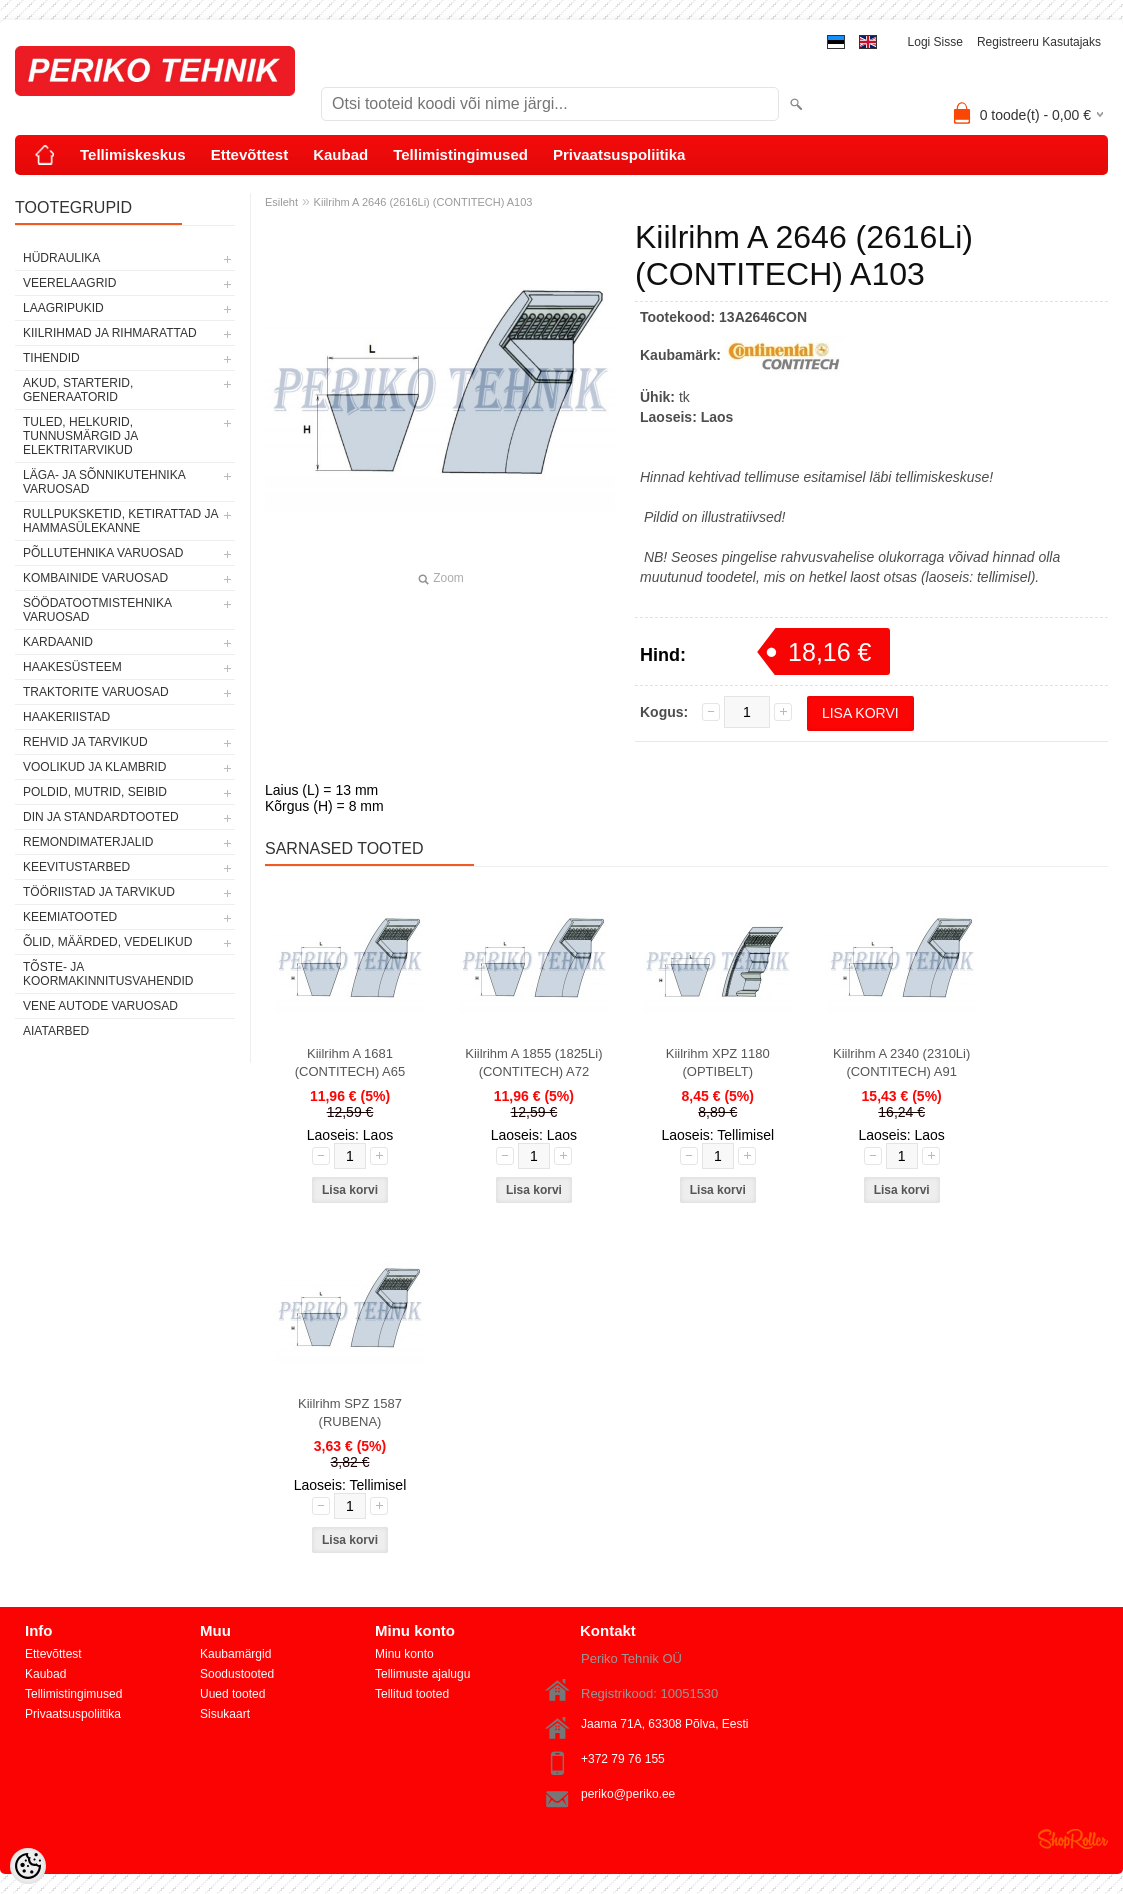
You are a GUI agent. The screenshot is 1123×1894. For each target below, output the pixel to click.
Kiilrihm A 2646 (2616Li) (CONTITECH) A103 (423, 202)
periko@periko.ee (628, 1794)
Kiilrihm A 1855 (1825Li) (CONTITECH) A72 (533, 1062)
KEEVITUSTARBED (76, 867)
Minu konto (404, 1654)
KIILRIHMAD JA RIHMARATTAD (110, 333)
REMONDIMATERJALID (88, 842)
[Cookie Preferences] (28, 1866)
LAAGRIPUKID (63, 308)
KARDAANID (58, 642)
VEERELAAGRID (69, 283)
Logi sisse (935, 42)
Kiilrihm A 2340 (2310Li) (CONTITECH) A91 (901, 1062)
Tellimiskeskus (133, 154)
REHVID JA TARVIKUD (85, 742)
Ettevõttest (250, 154)
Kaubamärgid (235, 1654)
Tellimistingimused (460, 154)
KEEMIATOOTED (70, 917)
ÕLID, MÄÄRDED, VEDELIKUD (107, 942)
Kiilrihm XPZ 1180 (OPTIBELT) (718, 1062)
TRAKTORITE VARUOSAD (96, 692)
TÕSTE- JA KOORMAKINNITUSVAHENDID (108, 974)
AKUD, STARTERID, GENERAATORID (78, 390)
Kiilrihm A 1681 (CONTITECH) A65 (350, 1062)
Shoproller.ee (1073, 1839)
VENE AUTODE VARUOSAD (100, 1006)
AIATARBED (56, 1031)
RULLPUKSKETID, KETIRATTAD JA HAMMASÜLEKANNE (120, 521)
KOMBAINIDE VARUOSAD (95, 578)
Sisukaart (225, 1714)
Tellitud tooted (412, 1694)
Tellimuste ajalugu (422, 1674)
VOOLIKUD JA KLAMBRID (94, 767)
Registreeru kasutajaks (1039, 42)
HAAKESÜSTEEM (72, 667)
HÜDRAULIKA (61, 258)
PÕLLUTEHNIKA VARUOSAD (103, 553)
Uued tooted (232, 1694)
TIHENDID (51, 358)
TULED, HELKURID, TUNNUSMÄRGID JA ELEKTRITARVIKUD (80, 436)
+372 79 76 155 (623, 1759)
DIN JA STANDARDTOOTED (101, 817)
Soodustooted (237, 1674)
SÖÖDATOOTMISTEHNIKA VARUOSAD (97, 610)
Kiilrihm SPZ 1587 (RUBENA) (350, 1412)
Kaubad (340, 154)
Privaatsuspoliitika (619, 154)
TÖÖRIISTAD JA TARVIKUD (99, 892)
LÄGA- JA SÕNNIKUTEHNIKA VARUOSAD (104, 482)
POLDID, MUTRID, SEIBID (95, 792)
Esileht (281, 202)
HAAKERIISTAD (66, 717)
